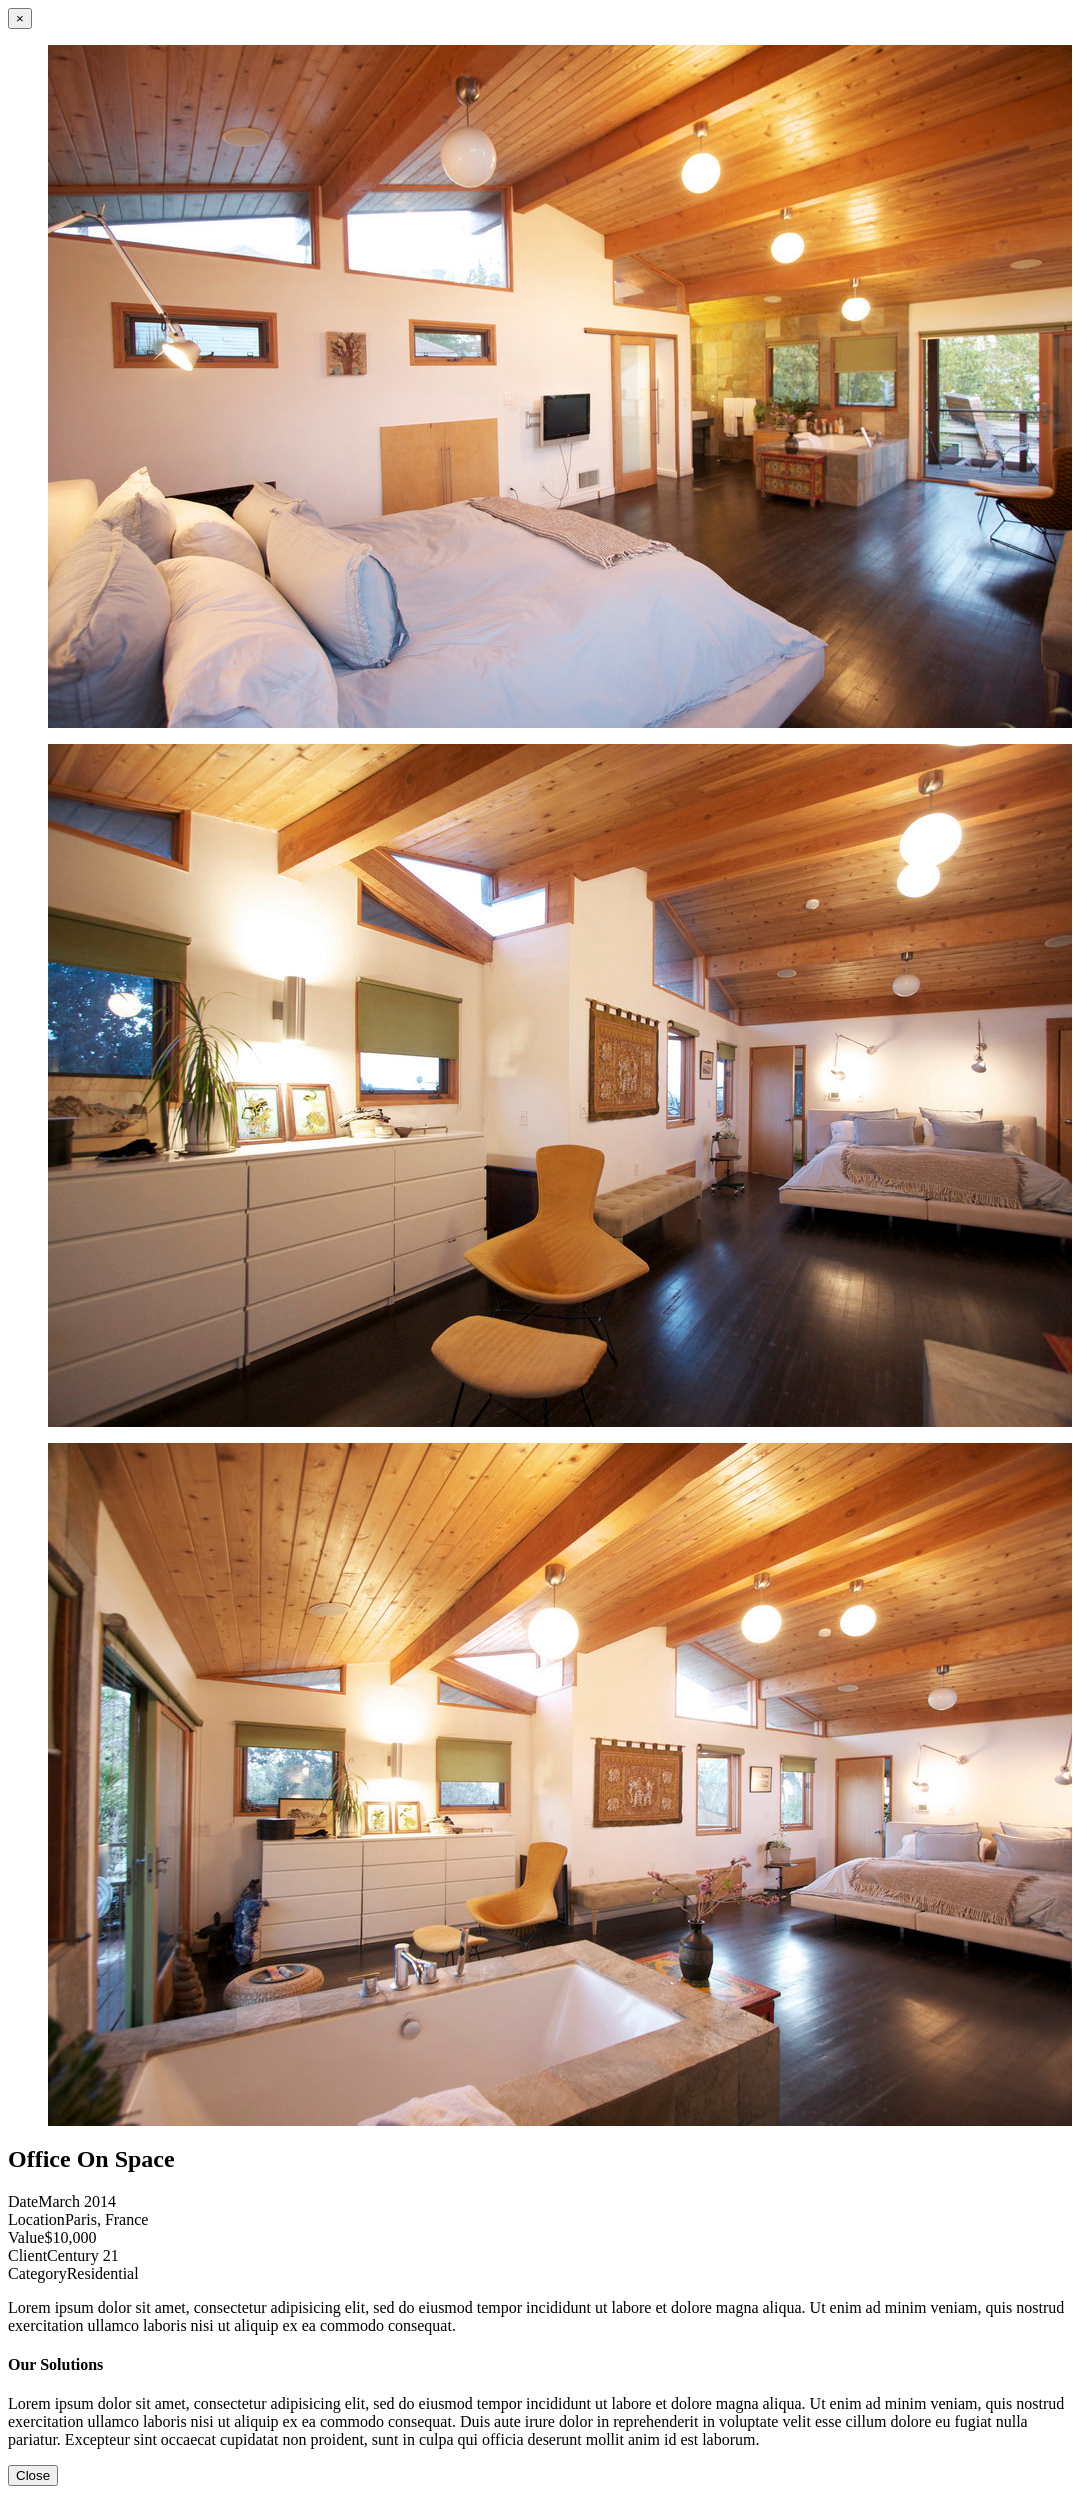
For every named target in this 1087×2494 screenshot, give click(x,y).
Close (33, 2475)
